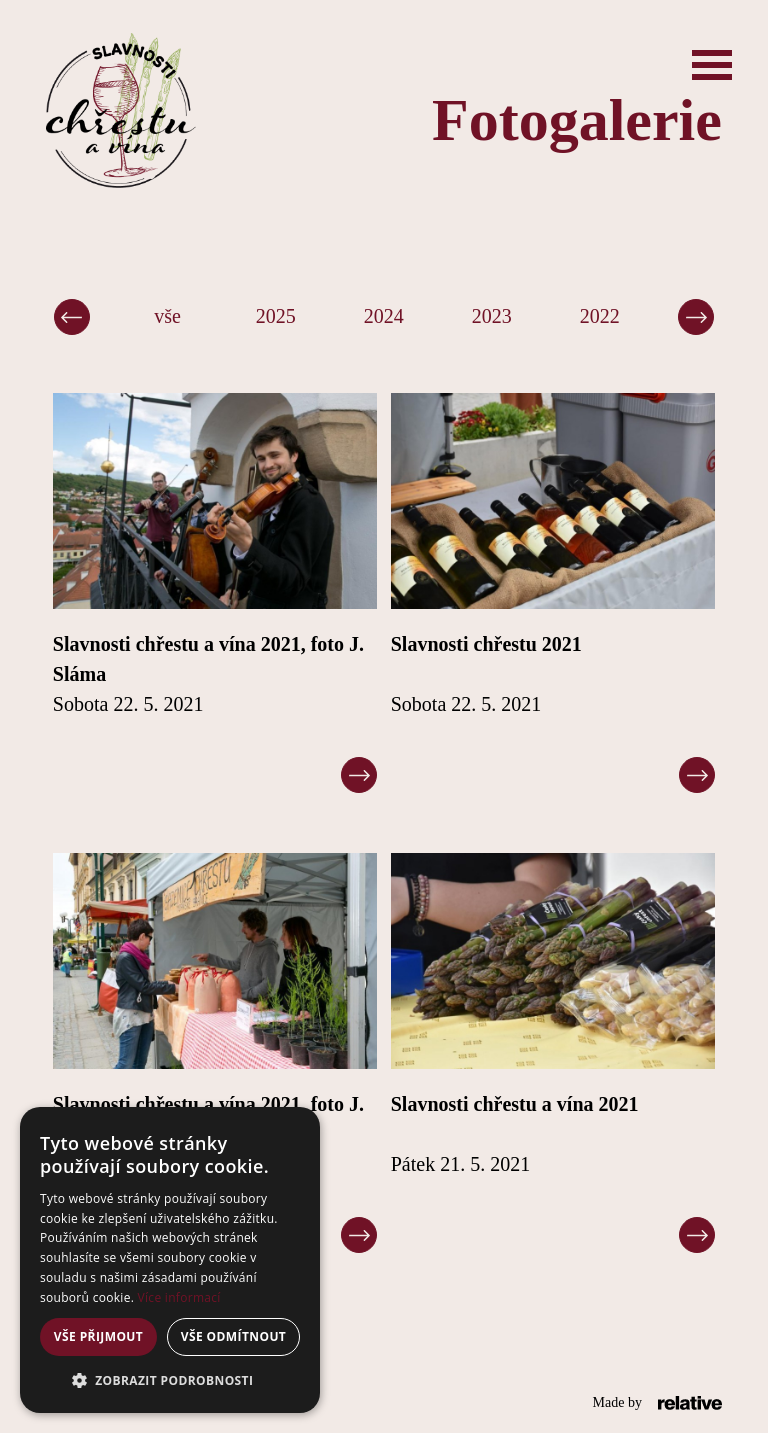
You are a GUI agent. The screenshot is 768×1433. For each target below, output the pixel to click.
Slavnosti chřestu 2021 (486, 644)
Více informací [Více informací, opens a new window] (179, 1297)
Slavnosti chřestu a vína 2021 (515, 1104)
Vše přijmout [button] (98, 1336)
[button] (170, 1381)
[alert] (170, 1260)
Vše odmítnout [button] (233, 1336)
